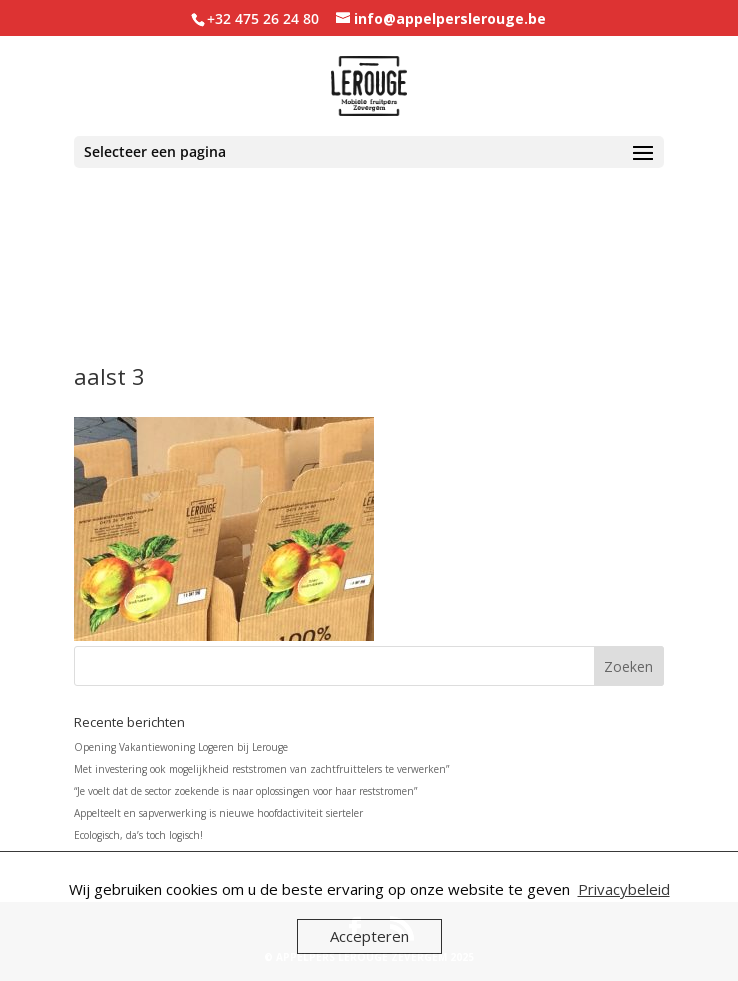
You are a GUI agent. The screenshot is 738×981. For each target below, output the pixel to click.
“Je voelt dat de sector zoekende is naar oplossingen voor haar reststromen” (245, 791)
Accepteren (369, 936)
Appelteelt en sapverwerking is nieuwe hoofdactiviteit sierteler (218, 813)
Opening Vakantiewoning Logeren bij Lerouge (181, 747)
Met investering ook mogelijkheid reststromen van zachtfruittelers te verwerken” (261, 769)
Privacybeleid (624, 889)
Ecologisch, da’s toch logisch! (138, 835)
